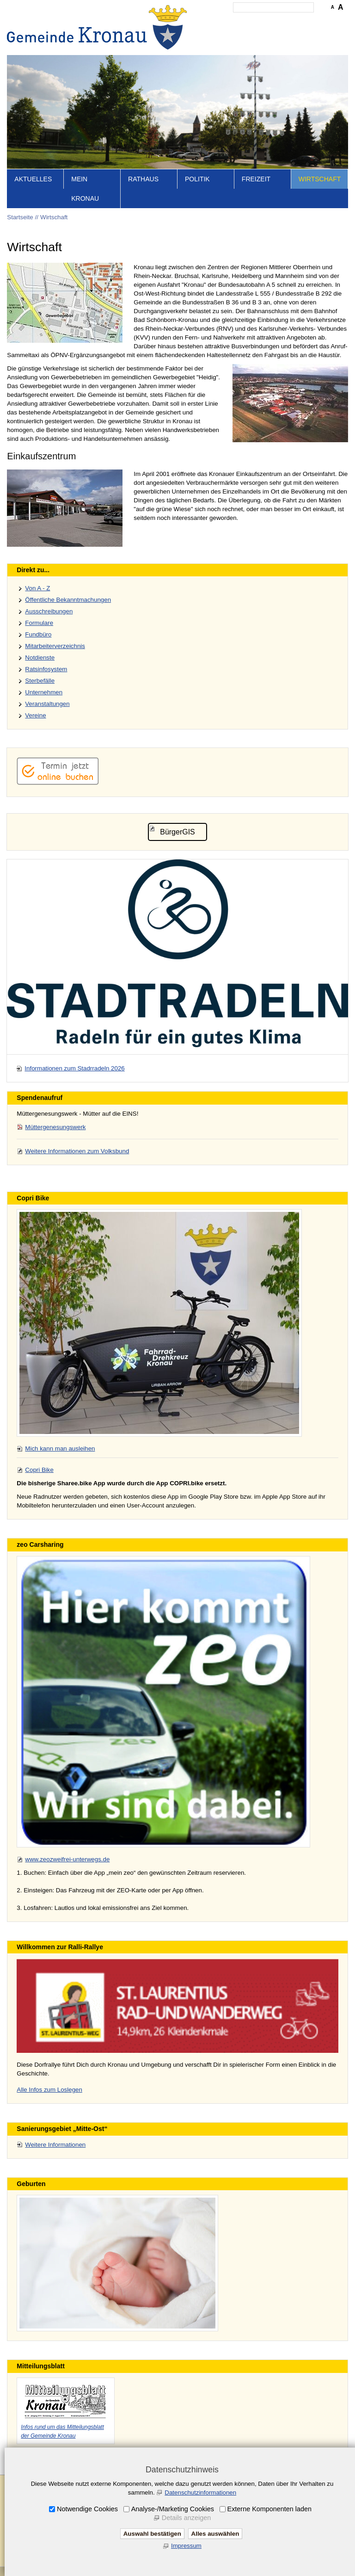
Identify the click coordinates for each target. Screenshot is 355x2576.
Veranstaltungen (47, 703)
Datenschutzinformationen (200, 2492)
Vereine (35, 715)
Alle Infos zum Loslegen (49, 2089)
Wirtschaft (320, 179)
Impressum (186, 2545)
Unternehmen (43, 692)
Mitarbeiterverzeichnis (55, 645)
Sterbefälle (40, 680)
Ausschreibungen (49, 611)
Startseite (20, 217)
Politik (197, 179)
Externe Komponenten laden (269, 2509)
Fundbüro (38, 634)
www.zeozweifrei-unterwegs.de (67, 1859)
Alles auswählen (215, 2533)
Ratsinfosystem (46, 669)
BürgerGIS (177, 832)
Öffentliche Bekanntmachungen (68, 599)
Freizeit (256, 179)
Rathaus (143, 179)
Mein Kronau (85, 188)
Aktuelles (33, 179)
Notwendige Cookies (87, 2509)
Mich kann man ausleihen (60, 1448)
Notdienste (40, 657)
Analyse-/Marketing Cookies (172, 2509)
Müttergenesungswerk (55, 1127)
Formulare (39, 622)
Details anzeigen (186, 2517)
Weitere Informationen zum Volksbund (77, 1151)
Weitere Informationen (55, 2144)
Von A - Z (37, 588)
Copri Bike (39, 1469)
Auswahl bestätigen (152, 2533)
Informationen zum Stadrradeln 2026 (74, 1068)
